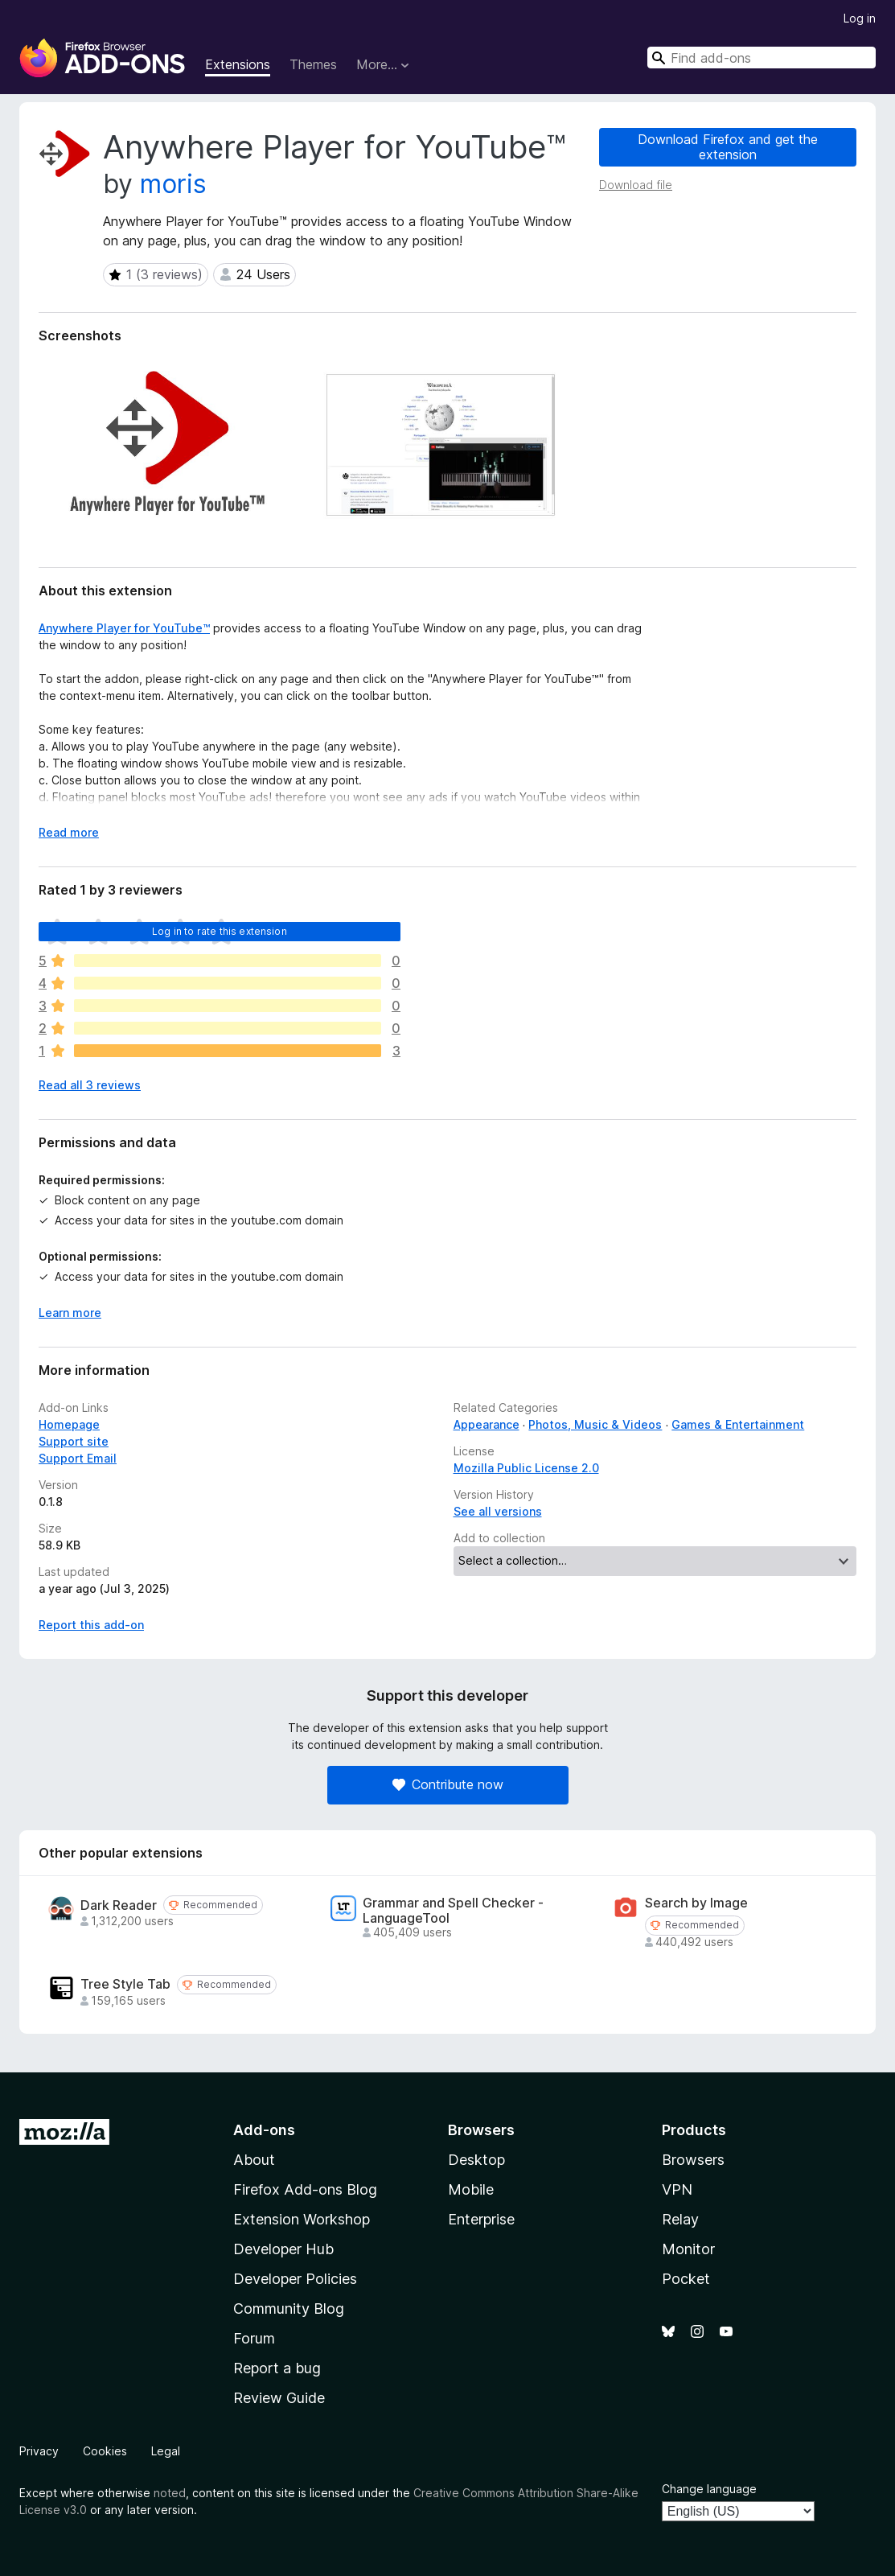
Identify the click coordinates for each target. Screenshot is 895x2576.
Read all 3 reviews (90, 1085)
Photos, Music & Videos (595, 1424)
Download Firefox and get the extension (728, 147)
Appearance (486, 1424)
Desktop (476, 2159)
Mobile (471, 2189)
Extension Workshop (301, 2219)
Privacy (39, 2451)
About (254, 2159)
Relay (680, 2219)
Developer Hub (283, 2249)
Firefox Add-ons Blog (305, 2189)
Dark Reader (118, 1905)
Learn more (70, 1312)
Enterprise (481, 2219)
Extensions (237, 64)
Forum (254, 2338)
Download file (635, 184)
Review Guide (279, 2397)
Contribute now (447, 1784)
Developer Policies (295, 2278)
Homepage (69, 1424)
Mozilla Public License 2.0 (526, 1468)
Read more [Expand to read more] (69, 832)
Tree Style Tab (125, 1984)
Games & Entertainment (737, 1424)
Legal (165, 2451)
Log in (860, 18)
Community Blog (288, 2308)
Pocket (686, 2278)
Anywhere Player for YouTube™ (124, 628)
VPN (677, 2189)
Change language (709, 2489)
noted (170, 2493)
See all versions (498, 1511)
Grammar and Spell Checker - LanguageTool (453, 1910)
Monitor (688, 2249)
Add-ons (264, 2129)
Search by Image (696, 1903)
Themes (313, 64)
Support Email (78, 1458)
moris (173, 184)
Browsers (693, 2159)
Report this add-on (91, 1625)
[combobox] (761, 57)
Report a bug (277, 2368)
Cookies (105, 2451)
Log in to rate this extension (219, 931)
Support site (74, 1441)
